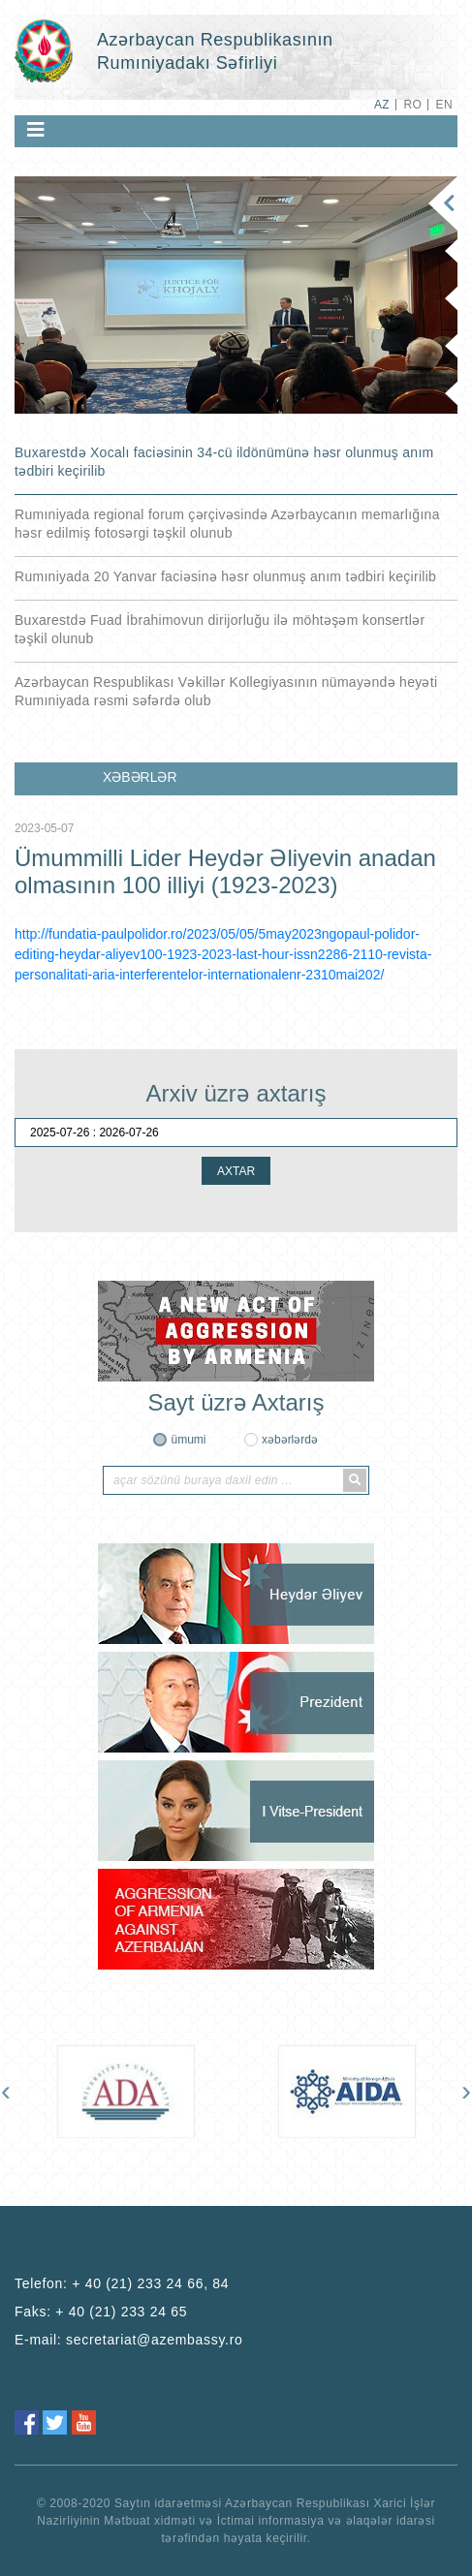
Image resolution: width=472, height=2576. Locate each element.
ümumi (188, 1439)
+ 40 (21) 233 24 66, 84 (150, 2283)
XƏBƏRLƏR (140, 777)
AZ (382, 104)
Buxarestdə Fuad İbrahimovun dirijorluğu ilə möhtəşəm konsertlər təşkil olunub (220, 629)
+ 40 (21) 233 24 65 (121, 2311)
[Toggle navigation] (36, 129)
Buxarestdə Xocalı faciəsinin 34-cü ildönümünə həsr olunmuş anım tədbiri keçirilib (224, 462)
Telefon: (122, 2283)
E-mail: (129, 2339)
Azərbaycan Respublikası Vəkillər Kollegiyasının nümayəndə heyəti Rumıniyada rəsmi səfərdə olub (226, 691)
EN (444, 104)
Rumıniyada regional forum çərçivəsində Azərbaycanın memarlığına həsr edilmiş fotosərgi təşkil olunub (227, 524)
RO (412, 104)
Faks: (101, 2311)
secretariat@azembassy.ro (154, 2339)
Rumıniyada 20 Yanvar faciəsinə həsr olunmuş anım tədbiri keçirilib (225, 576)
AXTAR (236, 1171)
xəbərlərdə (290, 1439)
